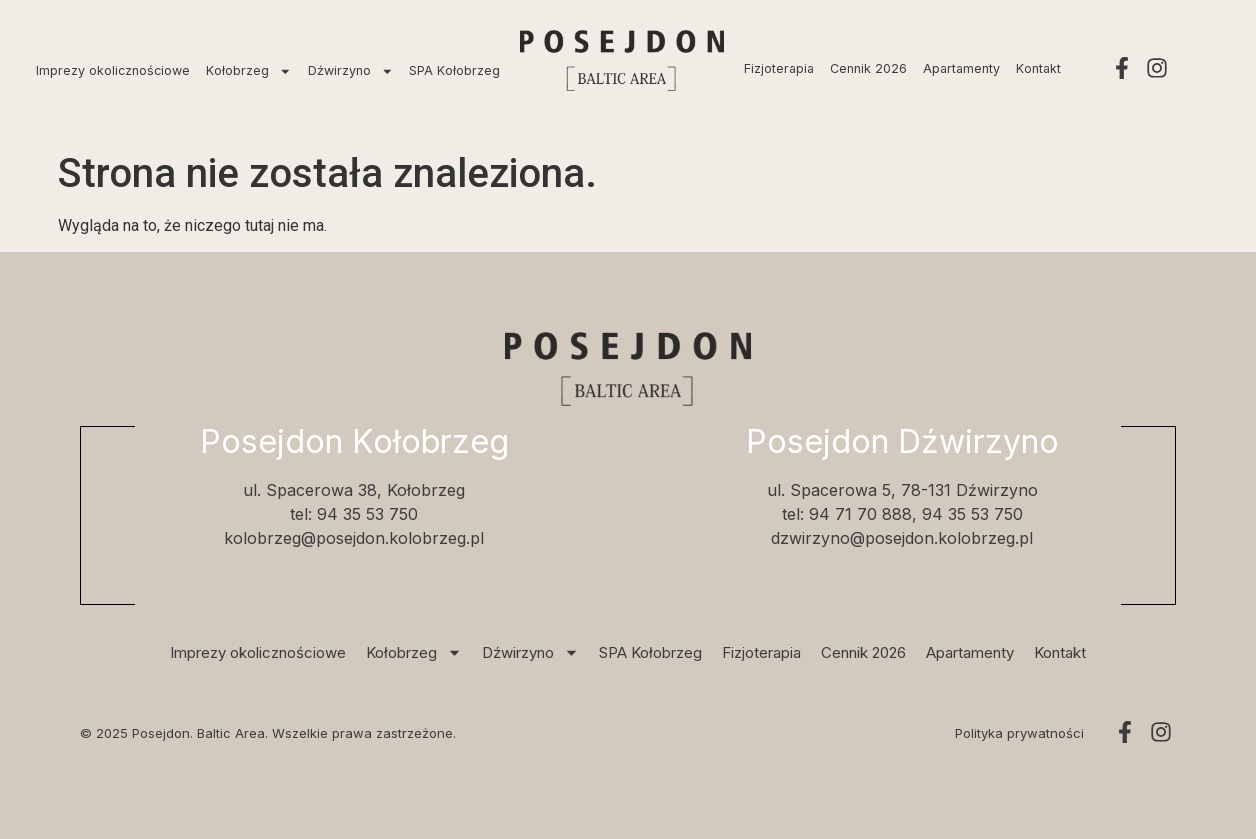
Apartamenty (961, 68)
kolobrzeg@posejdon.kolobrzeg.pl (354, 538)
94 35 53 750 (367, 514)
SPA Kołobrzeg (454, 70)
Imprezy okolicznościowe (113, 70)
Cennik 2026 (868, 68)
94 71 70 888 (860, 514)
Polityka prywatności (1019, 733)
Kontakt (1038, 68)
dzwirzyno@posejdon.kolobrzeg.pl (902, 538)
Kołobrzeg (249, 71)
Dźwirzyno (351, 71)
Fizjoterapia (779, 68)
